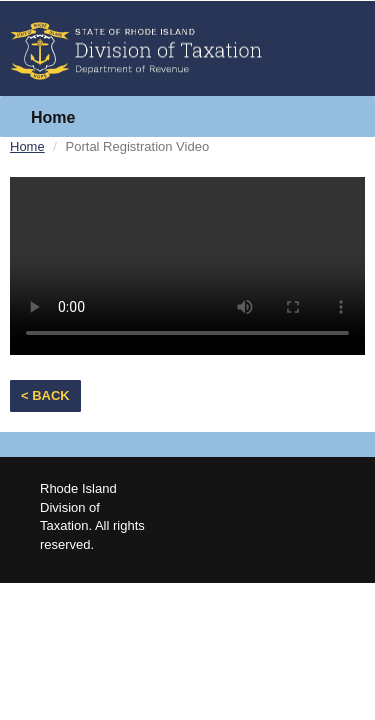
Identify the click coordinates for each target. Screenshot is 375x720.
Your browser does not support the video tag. (187, 266)
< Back (45, 395)
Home (53, 117)
